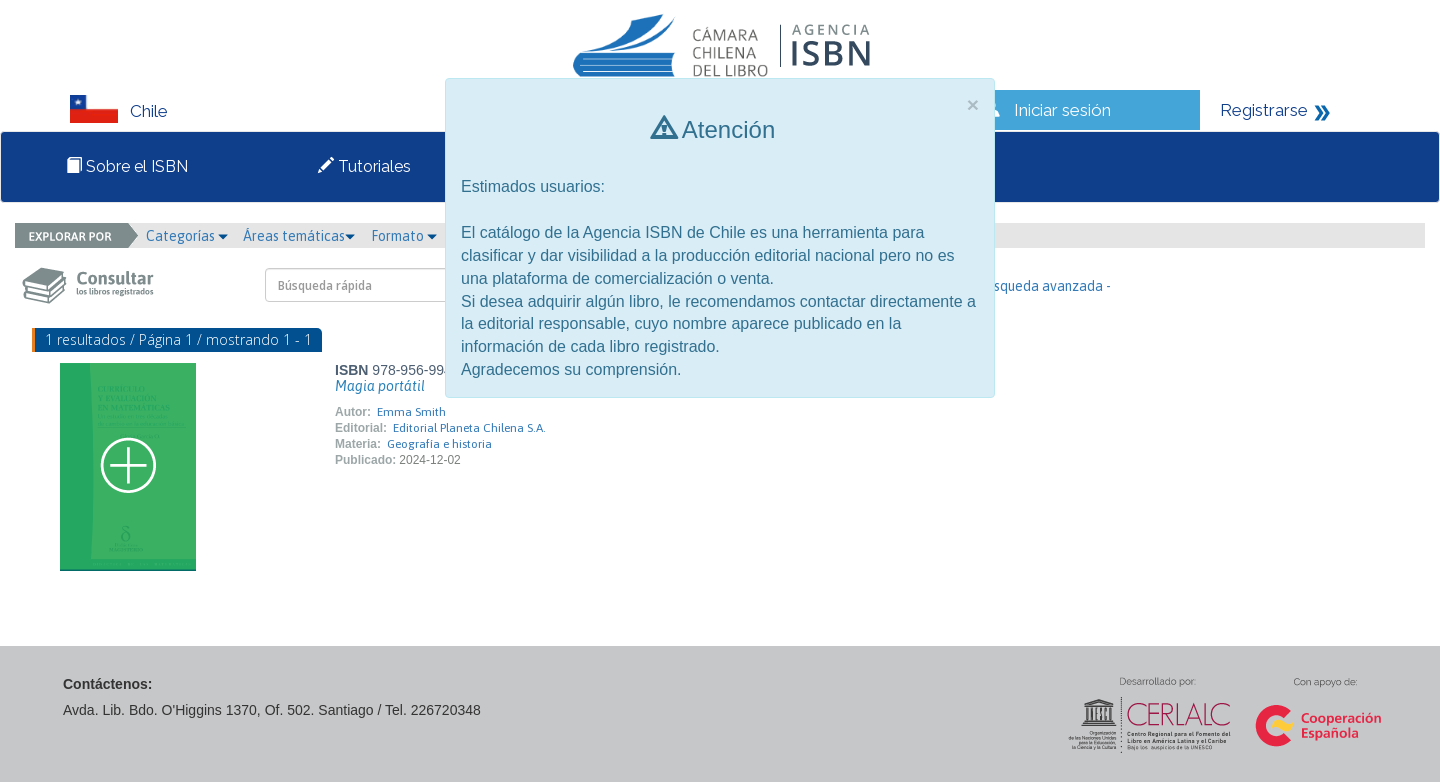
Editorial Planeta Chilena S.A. (469, 428)
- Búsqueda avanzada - (1040, 286)
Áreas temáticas (299, 236)
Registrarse (1264, 110)
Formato (404, 236)
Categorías (187, 236)
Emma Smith (411, 412)
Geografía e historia (439, 444)
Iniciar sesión (1062, 110)
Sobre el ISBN (127, 166)
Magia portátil (380, 386)
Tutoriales (364, 166)
